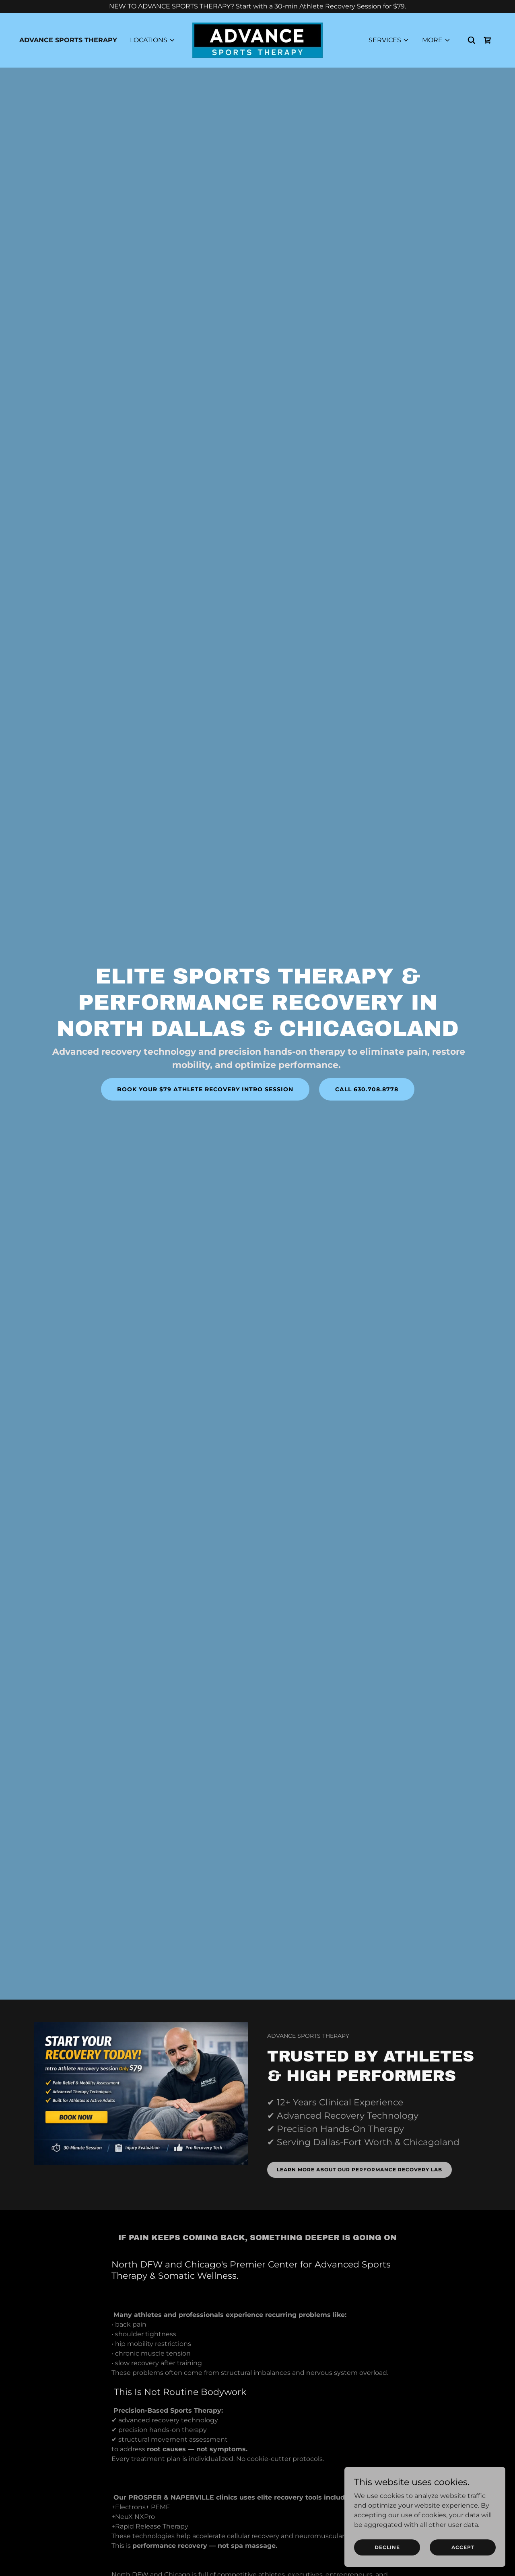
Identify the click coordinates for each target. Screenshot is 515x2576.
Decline (387, 2547)
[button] (152, 40)
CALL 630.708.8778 (366, 1089)
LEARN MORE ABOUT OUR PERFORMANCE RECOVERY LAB (359, 2170)
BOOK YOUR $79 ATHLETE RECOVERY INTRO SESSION (205, 1089)
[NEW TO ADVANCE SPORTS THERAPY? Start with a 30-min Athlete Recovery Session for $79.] (257, 6)
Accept (462, 2547)
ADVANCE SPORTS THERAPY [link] (68, 40)
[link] (257, 39)
